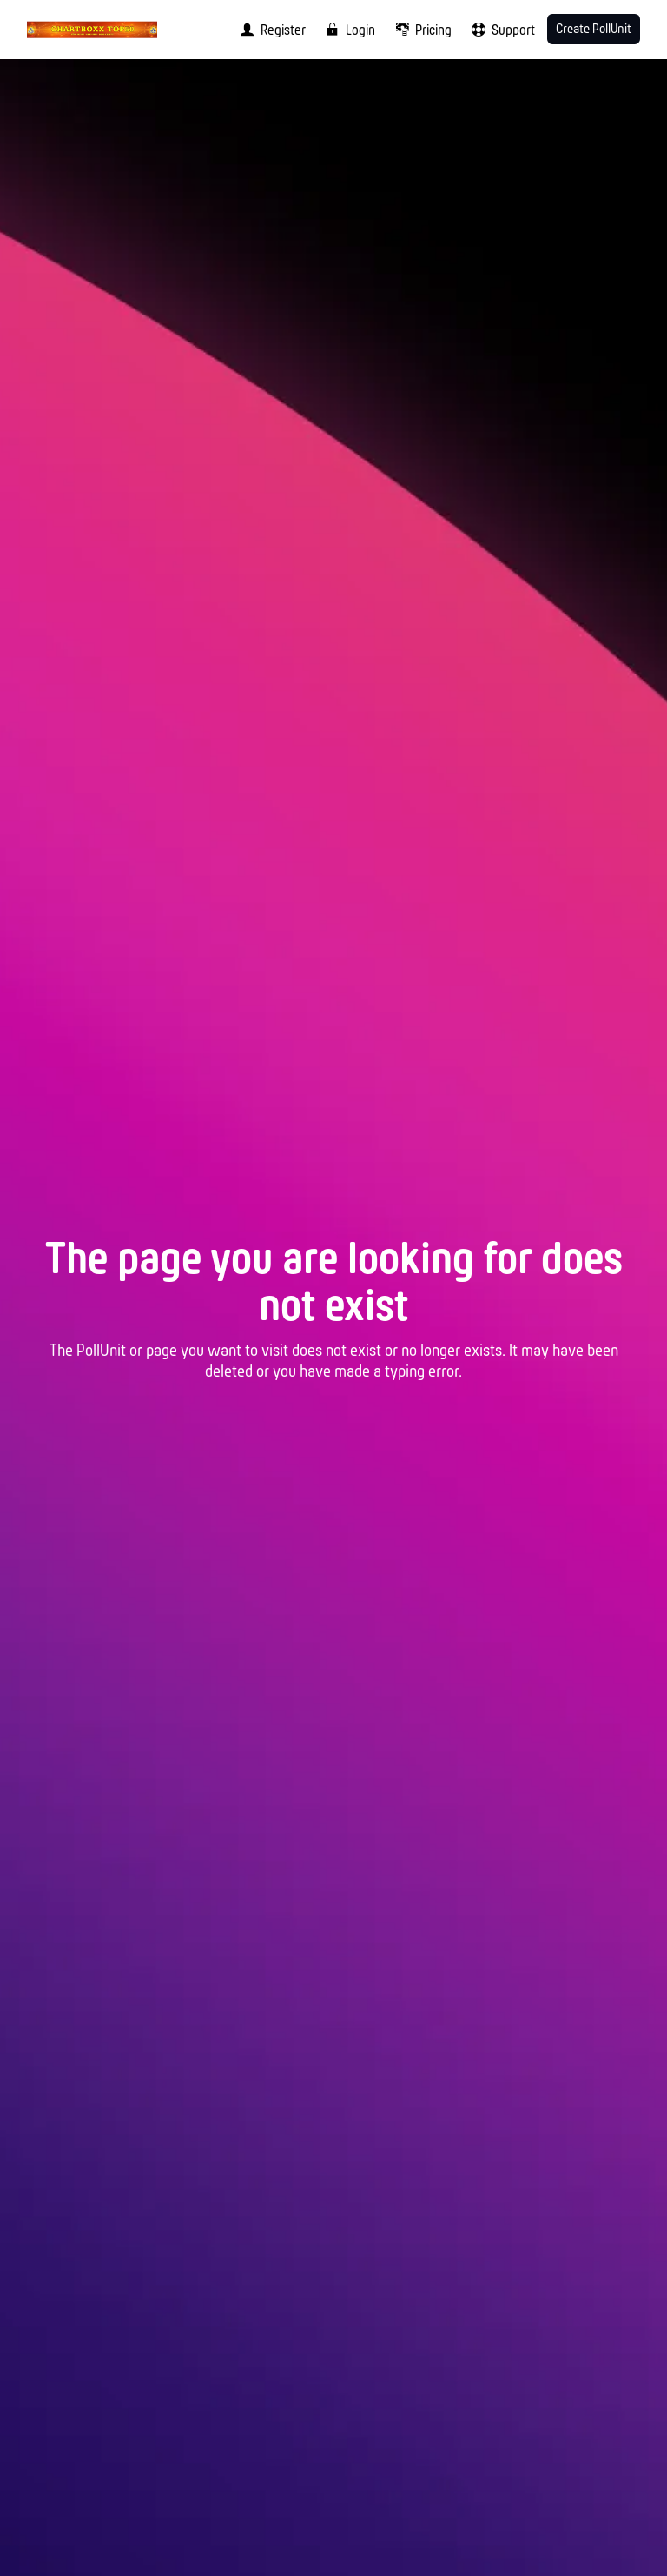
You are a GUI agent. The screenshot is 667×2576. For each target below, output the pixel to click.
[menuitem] (269, 29)
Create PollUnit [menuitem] (593, 30)
